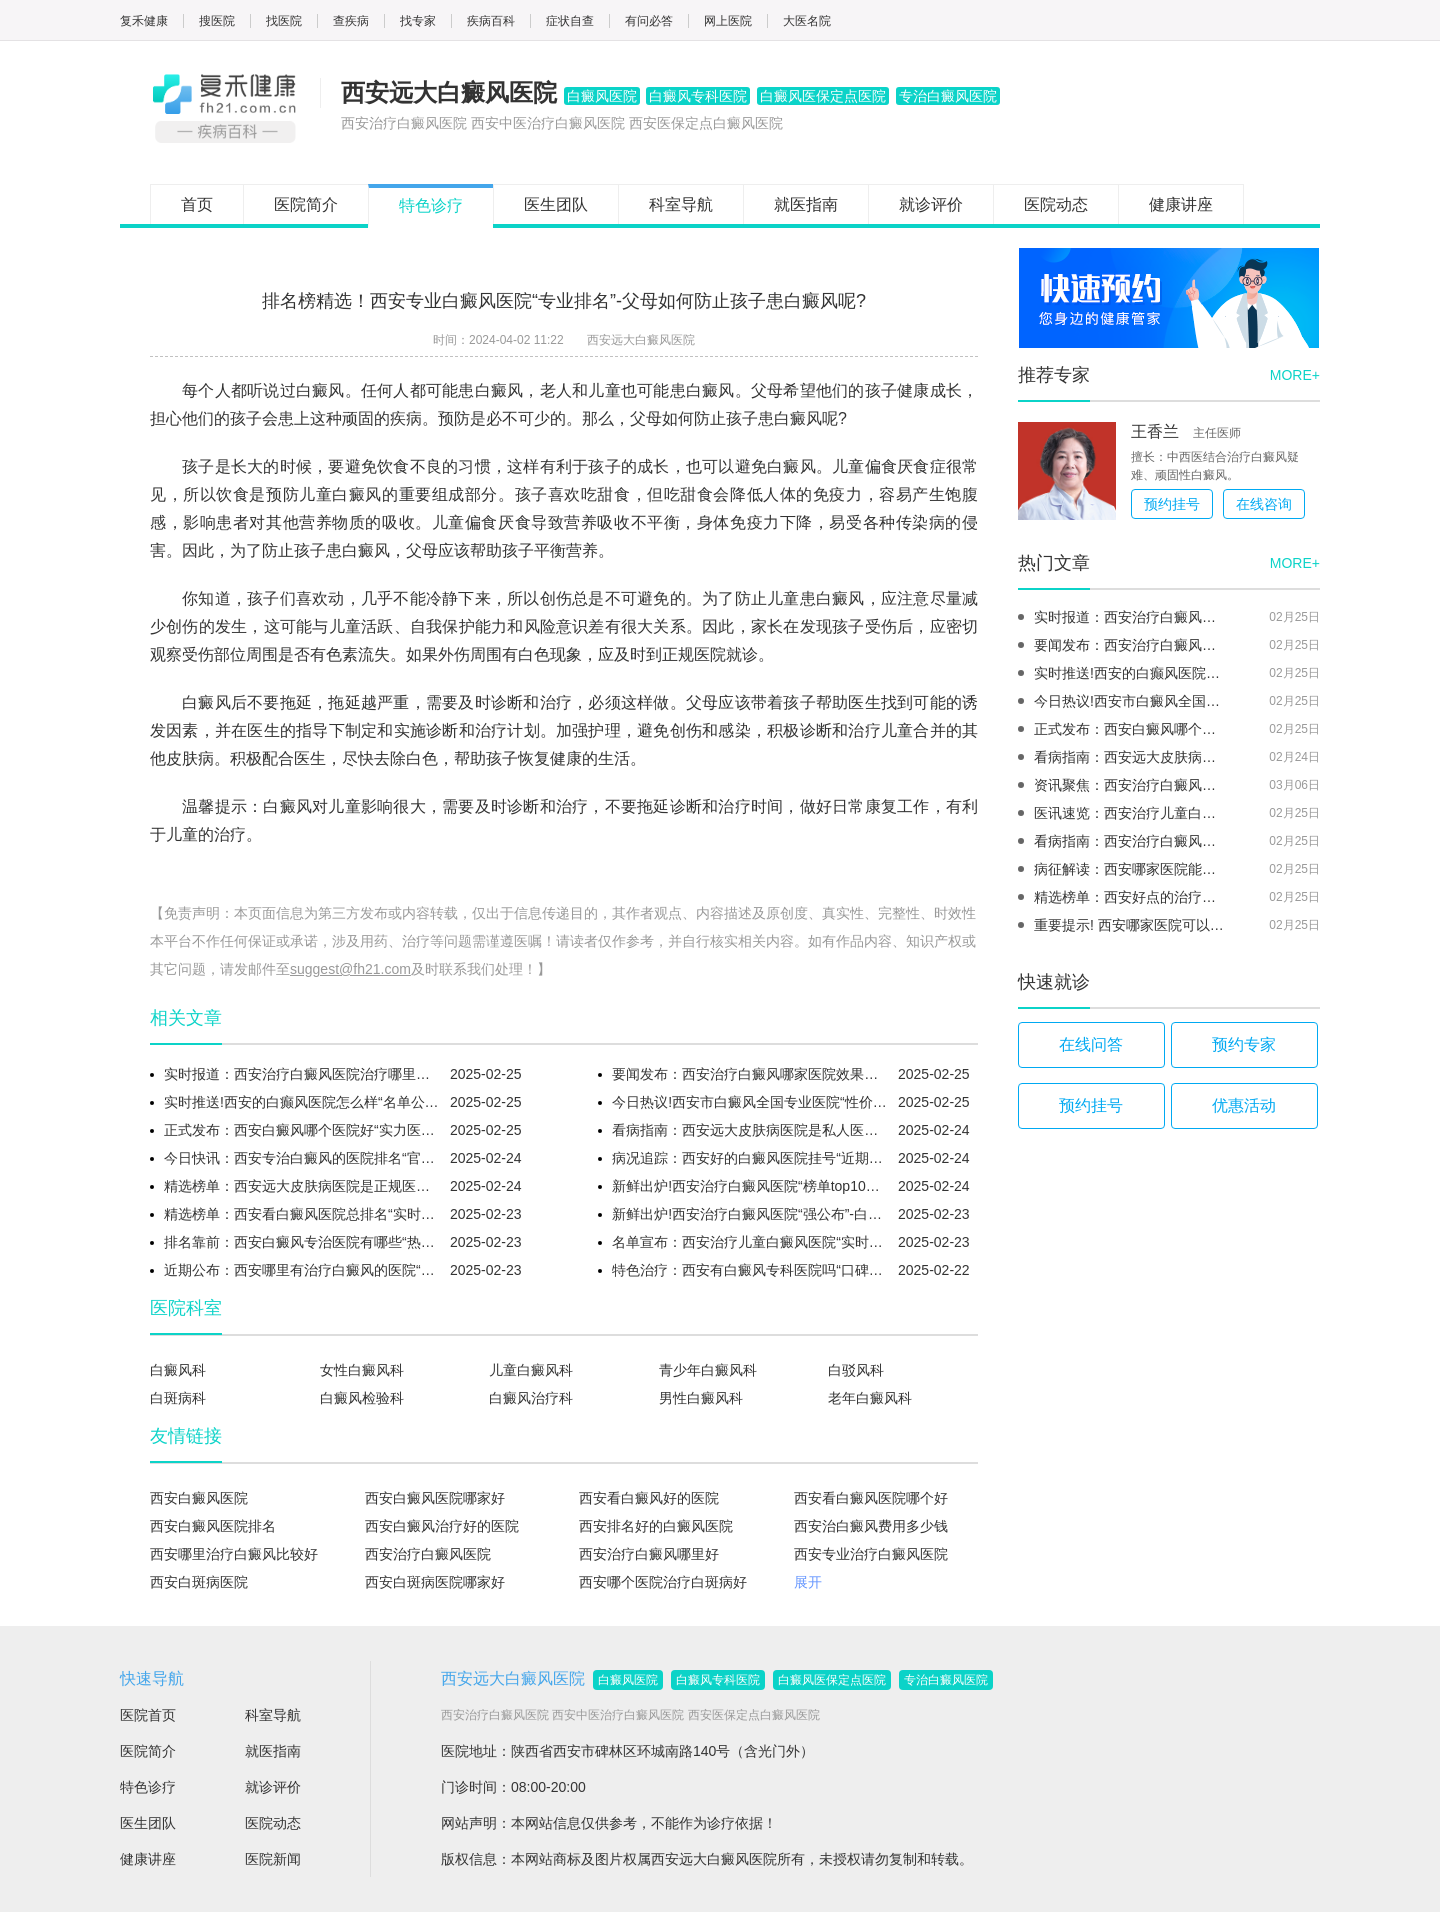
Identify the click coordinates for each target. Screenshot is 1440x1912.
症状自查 (570, 21)
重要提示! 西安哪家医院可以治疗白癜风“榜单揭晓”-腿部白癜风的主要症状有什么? (1131, 925)
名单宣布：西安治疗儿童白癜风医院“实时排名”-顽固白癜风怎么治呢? (750, 1242)
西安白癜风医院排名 (213, 1526)
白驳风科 (856, 1370)
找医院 (284, 21)
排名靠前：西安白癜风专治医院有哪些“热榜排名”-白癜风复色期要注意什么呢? (302, 1242)
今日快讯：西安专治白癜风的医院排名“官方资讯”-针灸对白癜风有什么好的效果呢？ (302, 1158)
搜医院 (217, 21)
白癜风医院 (628, 1680)
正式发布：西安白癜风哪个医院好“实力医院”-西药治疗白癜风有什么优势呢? (302, 1130)
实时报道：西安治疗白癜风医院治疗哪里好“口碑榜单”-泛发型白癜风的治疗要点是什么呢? (302, 1074)
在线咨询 (1264, 504)
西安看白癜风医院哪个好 (871, 1498)
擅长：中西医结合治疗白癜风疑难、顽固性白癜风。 (1215, 466)
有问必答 (649, 21)
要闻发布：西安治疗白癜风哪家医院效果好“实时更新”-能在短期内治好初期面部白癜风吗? (750, 1074)
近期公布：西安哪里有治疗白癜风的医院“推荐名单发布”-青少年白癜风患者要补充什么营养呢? (302, 1270)
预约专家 (1244, 1044)
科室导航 (681, 204)
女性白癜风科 (362, 1370)
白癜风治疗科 (531, 1398)
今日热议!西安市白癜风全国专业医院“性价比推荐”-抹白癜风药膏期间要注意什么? (750, 1102)
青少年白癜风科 (708, 1370)
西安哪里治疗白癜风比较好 (234, 1554)
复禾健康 (144, 21)
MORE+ (1295, 375)
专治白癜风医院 (946, 1680)
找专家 (418, 21)
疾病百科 (491, 21)
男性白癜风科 (701, 1398)
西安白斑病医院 (199, 1582)
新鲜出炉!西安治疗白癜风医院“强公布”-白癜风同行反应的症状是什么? (750, 1214)
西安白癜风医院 (199, 1498)
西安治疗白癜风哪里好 (649, 1554)
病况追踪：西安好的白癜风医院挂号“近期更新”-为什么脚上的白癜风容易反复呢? (750, 1158)
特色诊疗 (431, 205)
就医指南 (806, 204)
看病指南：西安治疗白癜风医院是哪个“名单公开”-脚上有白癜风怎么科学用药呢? (1131, 841)
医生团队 (556, 204)
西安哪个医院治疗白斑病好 (663, 1582)
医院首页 (148, 1715)
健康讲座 (1181, 204)
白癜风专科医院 (718, 1680)
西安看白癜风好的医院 (649, 1498)
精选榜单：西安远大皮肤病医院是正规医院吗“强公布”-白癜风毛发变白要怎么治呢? (302, 1186)
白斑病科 (178, 1398)
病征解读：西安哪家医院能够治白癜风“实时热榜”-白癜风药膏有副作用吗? (1131, 869)
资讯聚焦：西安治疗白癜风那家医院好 (1131, 785)
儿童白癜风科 (531, 1370)
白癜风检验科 (362, 1398)
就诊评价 (931, 204)
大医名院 (807, 21)
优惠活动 (1244, 1105)
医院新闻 (273, 1859)
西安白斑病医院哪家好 (435, 1582)
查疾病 (351, 21)
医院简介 (306, 204)
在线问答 (1091, 1044)
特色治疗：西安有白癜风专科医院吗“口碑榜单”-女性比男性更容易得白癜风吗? (750, 1270)
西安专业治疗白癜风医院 (871, 1554)
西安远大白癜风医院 (641, 340)
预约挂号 (1172, 504)
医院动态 (1056, 204)
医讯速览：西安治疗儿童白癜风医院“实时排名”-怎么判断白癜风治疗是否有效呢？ (1131, 813)
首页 (197, 204)
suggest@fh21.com (350, 969)
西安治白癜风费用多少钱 (871, 1526)
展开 (808, 1582)
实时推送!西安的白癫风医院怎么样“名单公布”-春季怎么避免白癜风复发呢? (302, 1102)
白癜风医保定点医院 (832, 1680)
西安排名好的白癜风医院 (656, 1526)
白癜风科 (178, 1370)
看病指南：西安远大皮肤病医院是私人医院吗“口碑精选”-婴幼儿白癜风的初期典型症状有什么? (750, 1130)
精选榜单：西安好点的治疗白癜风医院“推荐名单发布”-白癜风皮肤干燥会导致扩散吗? (1131, 897)
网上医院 (728, 21)
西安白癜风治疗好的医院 (442, 1526)
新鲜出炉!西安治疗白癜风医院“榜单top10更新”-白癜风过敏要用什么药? (750, 1186)
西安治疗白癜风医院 (428, 1554)
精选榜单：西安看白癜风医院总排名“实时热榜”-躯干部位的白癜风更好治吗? (302, 1214)
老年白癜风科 (870, 1398)
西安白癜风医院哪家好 (435, 1498)
